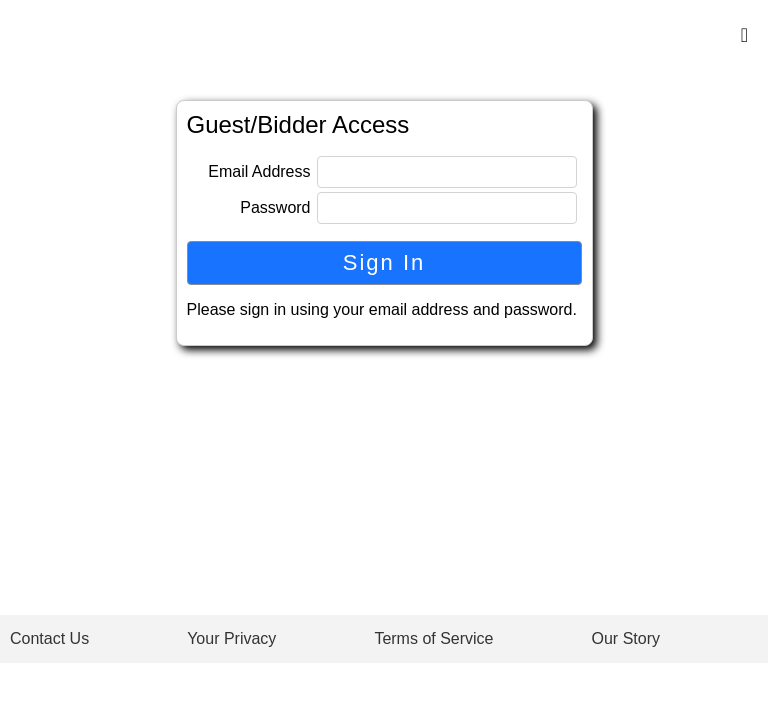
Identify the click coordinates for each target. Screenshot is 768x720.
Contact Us (49, 638)
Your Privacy (231, 638)
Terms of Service (433, 638)
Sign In (384, 262)
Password (275, 207)
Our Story (626, 638)
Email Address (259, 171)
